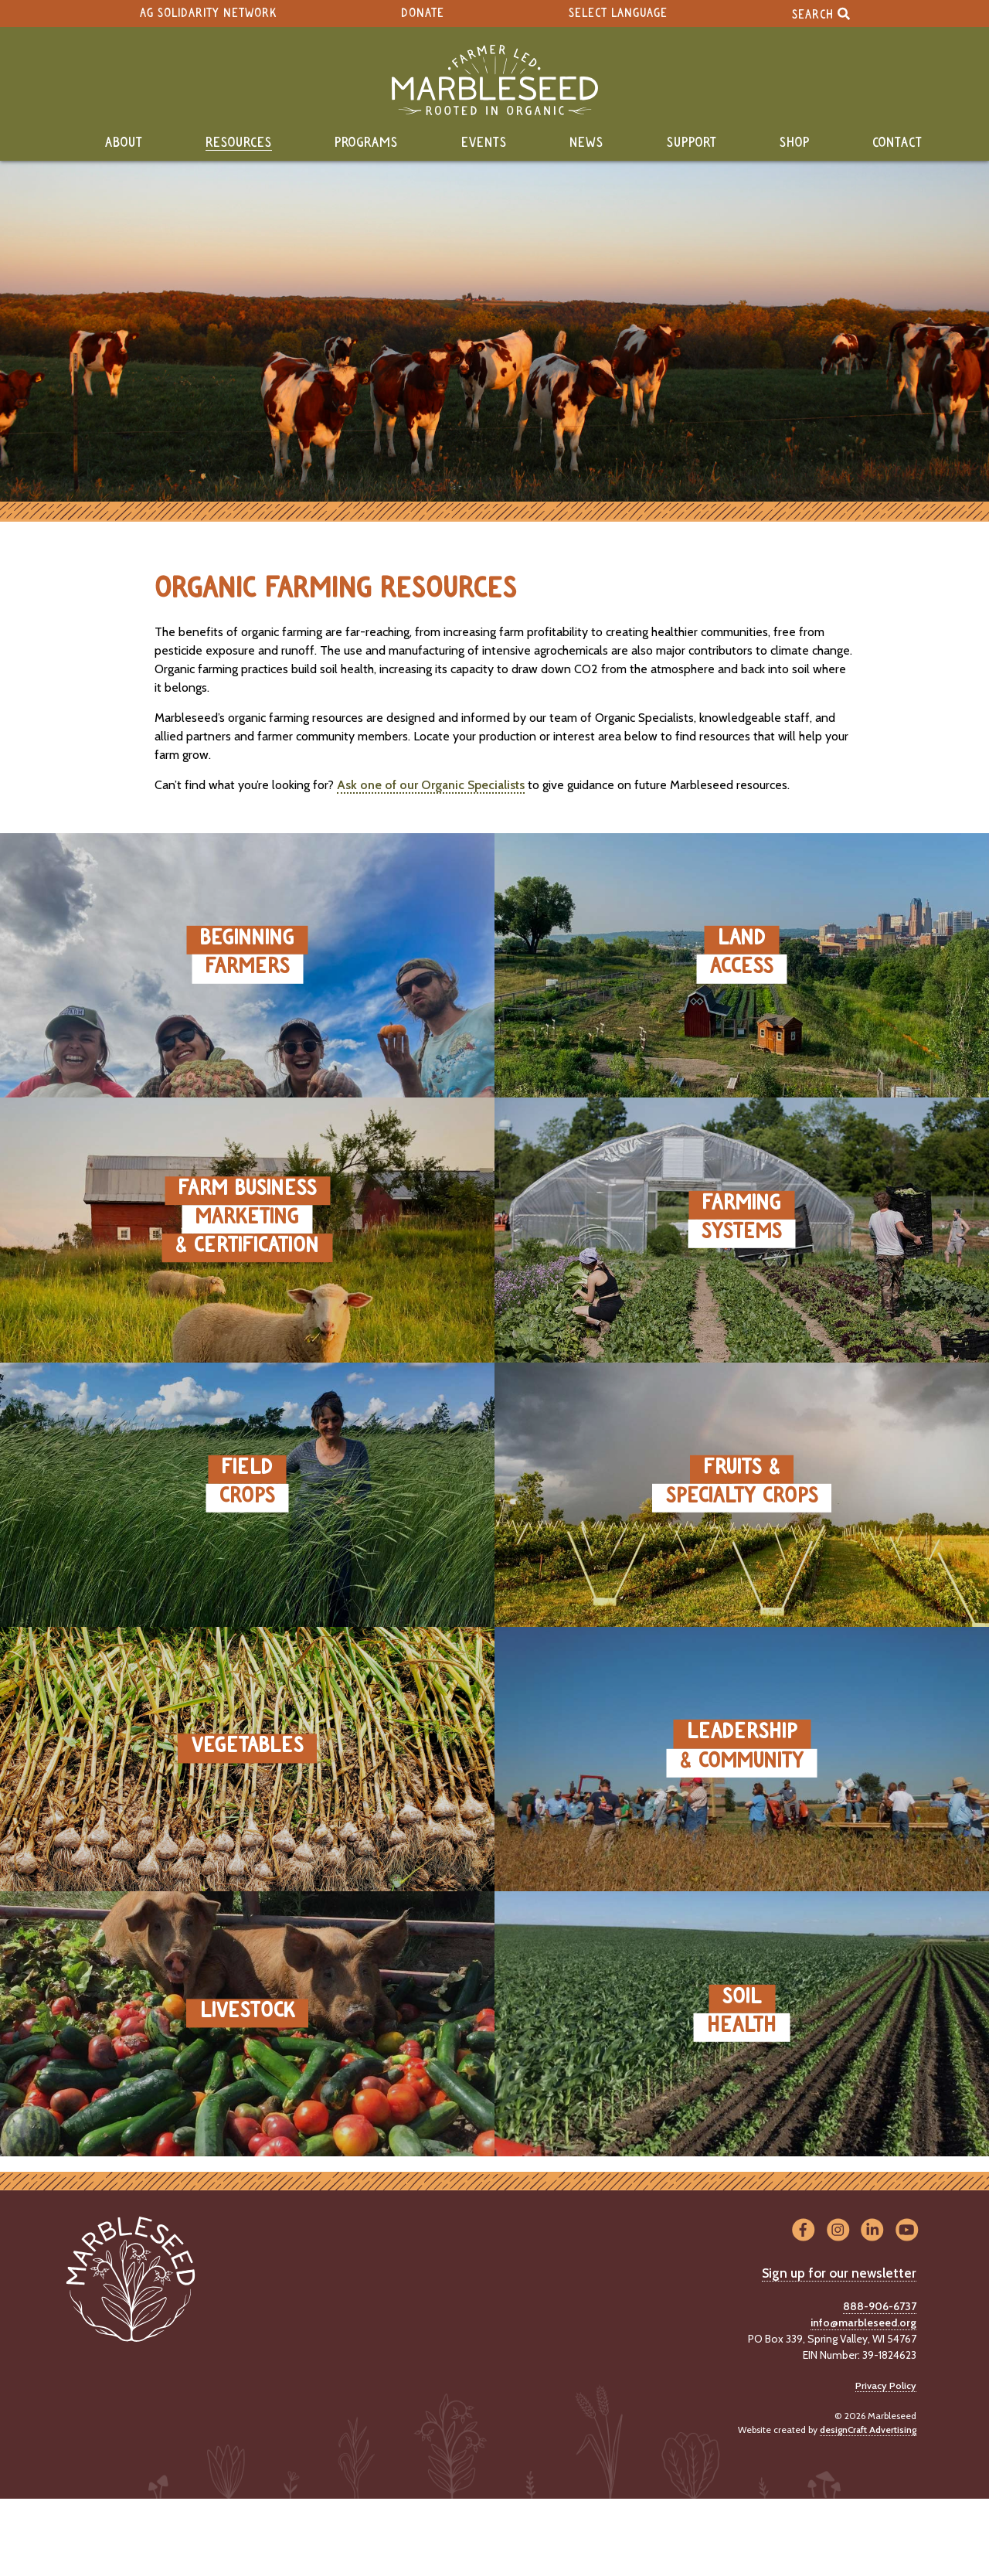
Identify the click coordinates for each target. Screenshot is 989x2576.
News (586, 143)
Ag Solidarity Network (208, 13)
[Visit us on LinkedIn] (872, 2231)
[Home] (494, 80)
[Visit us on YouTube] (906, 2231)
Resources (239, 143)
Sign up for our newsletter (839, 2273)
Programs (366, 143)
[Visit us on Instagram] (838, 2231)
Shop (795, 143)
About (124, 143)
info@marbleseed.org (863, 2322)
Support (692, 143)
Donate (422, 13)
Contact (897, 143)
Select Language (618, 13)
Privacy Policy (885, 2385)
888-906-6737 (879, 2306)
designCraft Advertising (868, 2429)
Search (821, 13)
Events (484, 143)
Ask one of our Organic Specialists (431, 785)
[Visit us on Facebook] (803, 2231)
